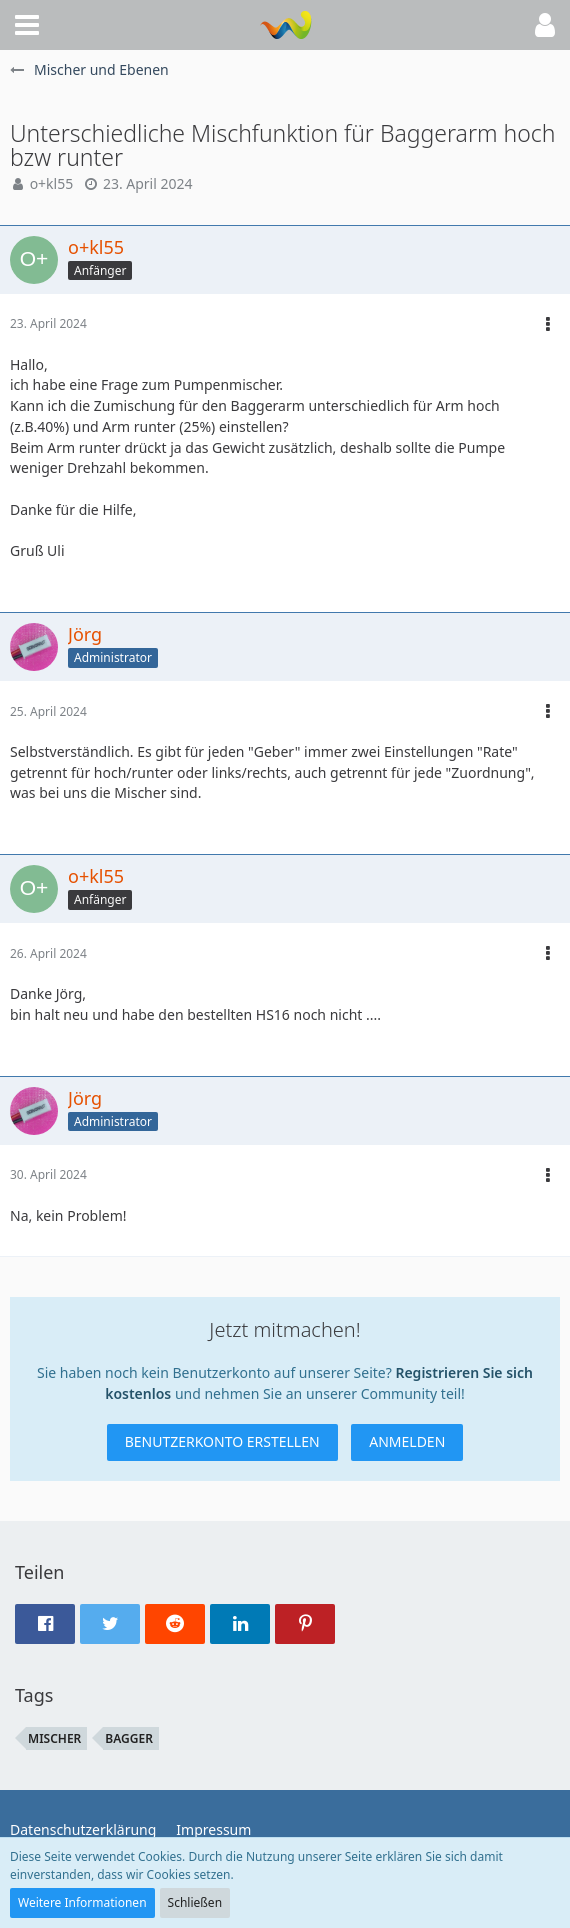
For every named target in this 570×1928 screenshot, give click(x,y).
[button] (27, 25)
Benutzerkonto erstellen (222, 1441)
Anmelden (407, 1441)
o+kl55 (52, 183)
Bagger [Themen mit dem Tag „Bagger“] (129, 1738)
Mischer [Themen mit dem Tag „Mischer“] (54, 1738)
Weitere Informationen (82, 1902)
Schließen (195, 1902)
